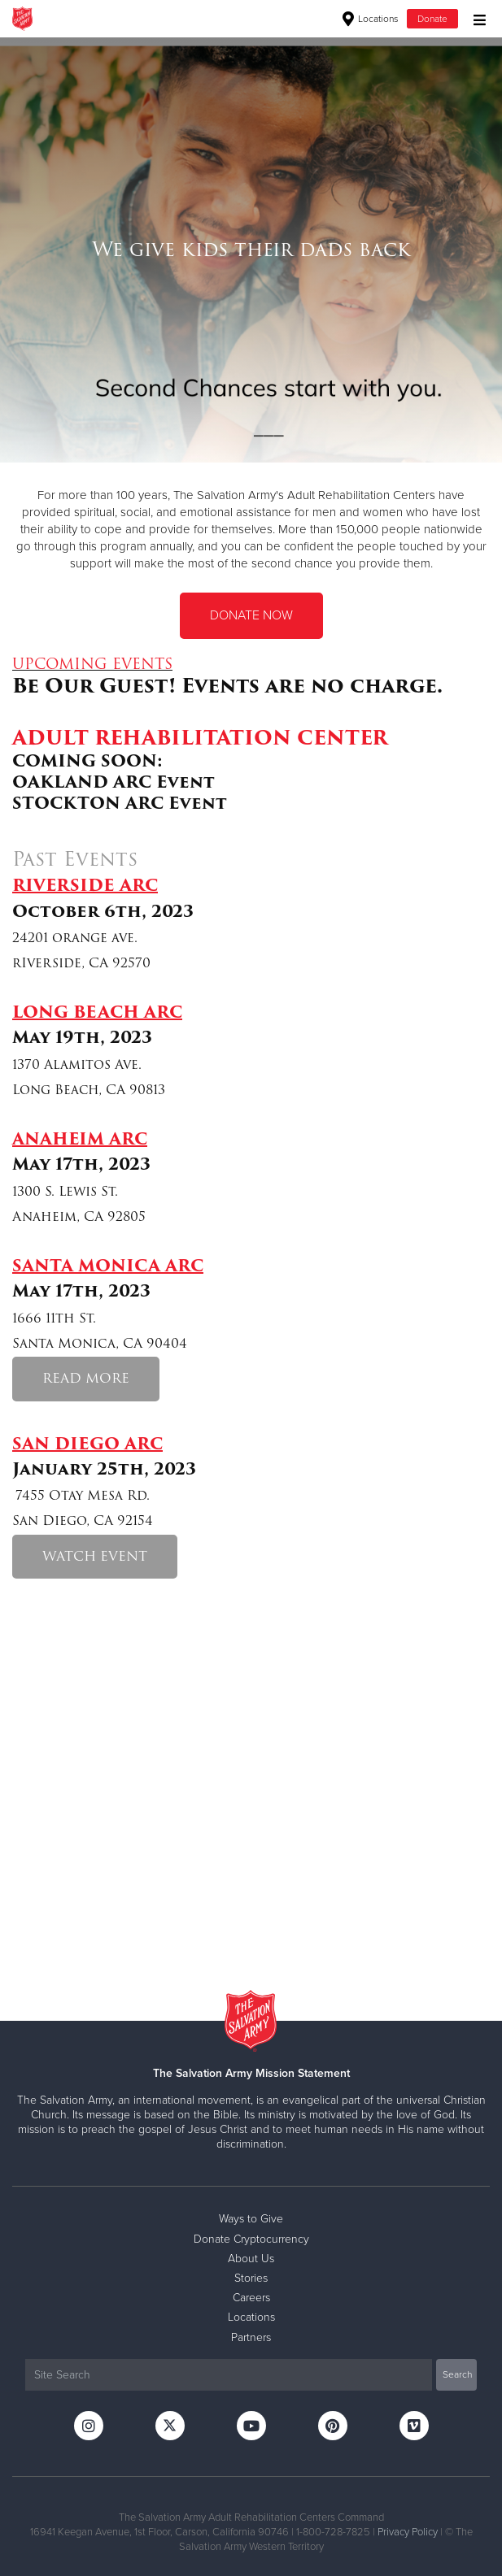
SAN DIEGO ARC (87, 1444)
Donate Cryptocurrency (251, 2239)
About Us (251, 2258)
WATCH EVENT (94, 1556)
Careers (251, 2297)
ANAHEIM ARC (79, 1139)
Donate (432, 18)
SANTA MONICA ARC (107, 1266)
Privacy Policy (408, 2532)
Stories (251, 2278)
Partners (251, 2337)
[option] (251, 250)
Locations (371, 18)
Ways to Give (251, 2219)
